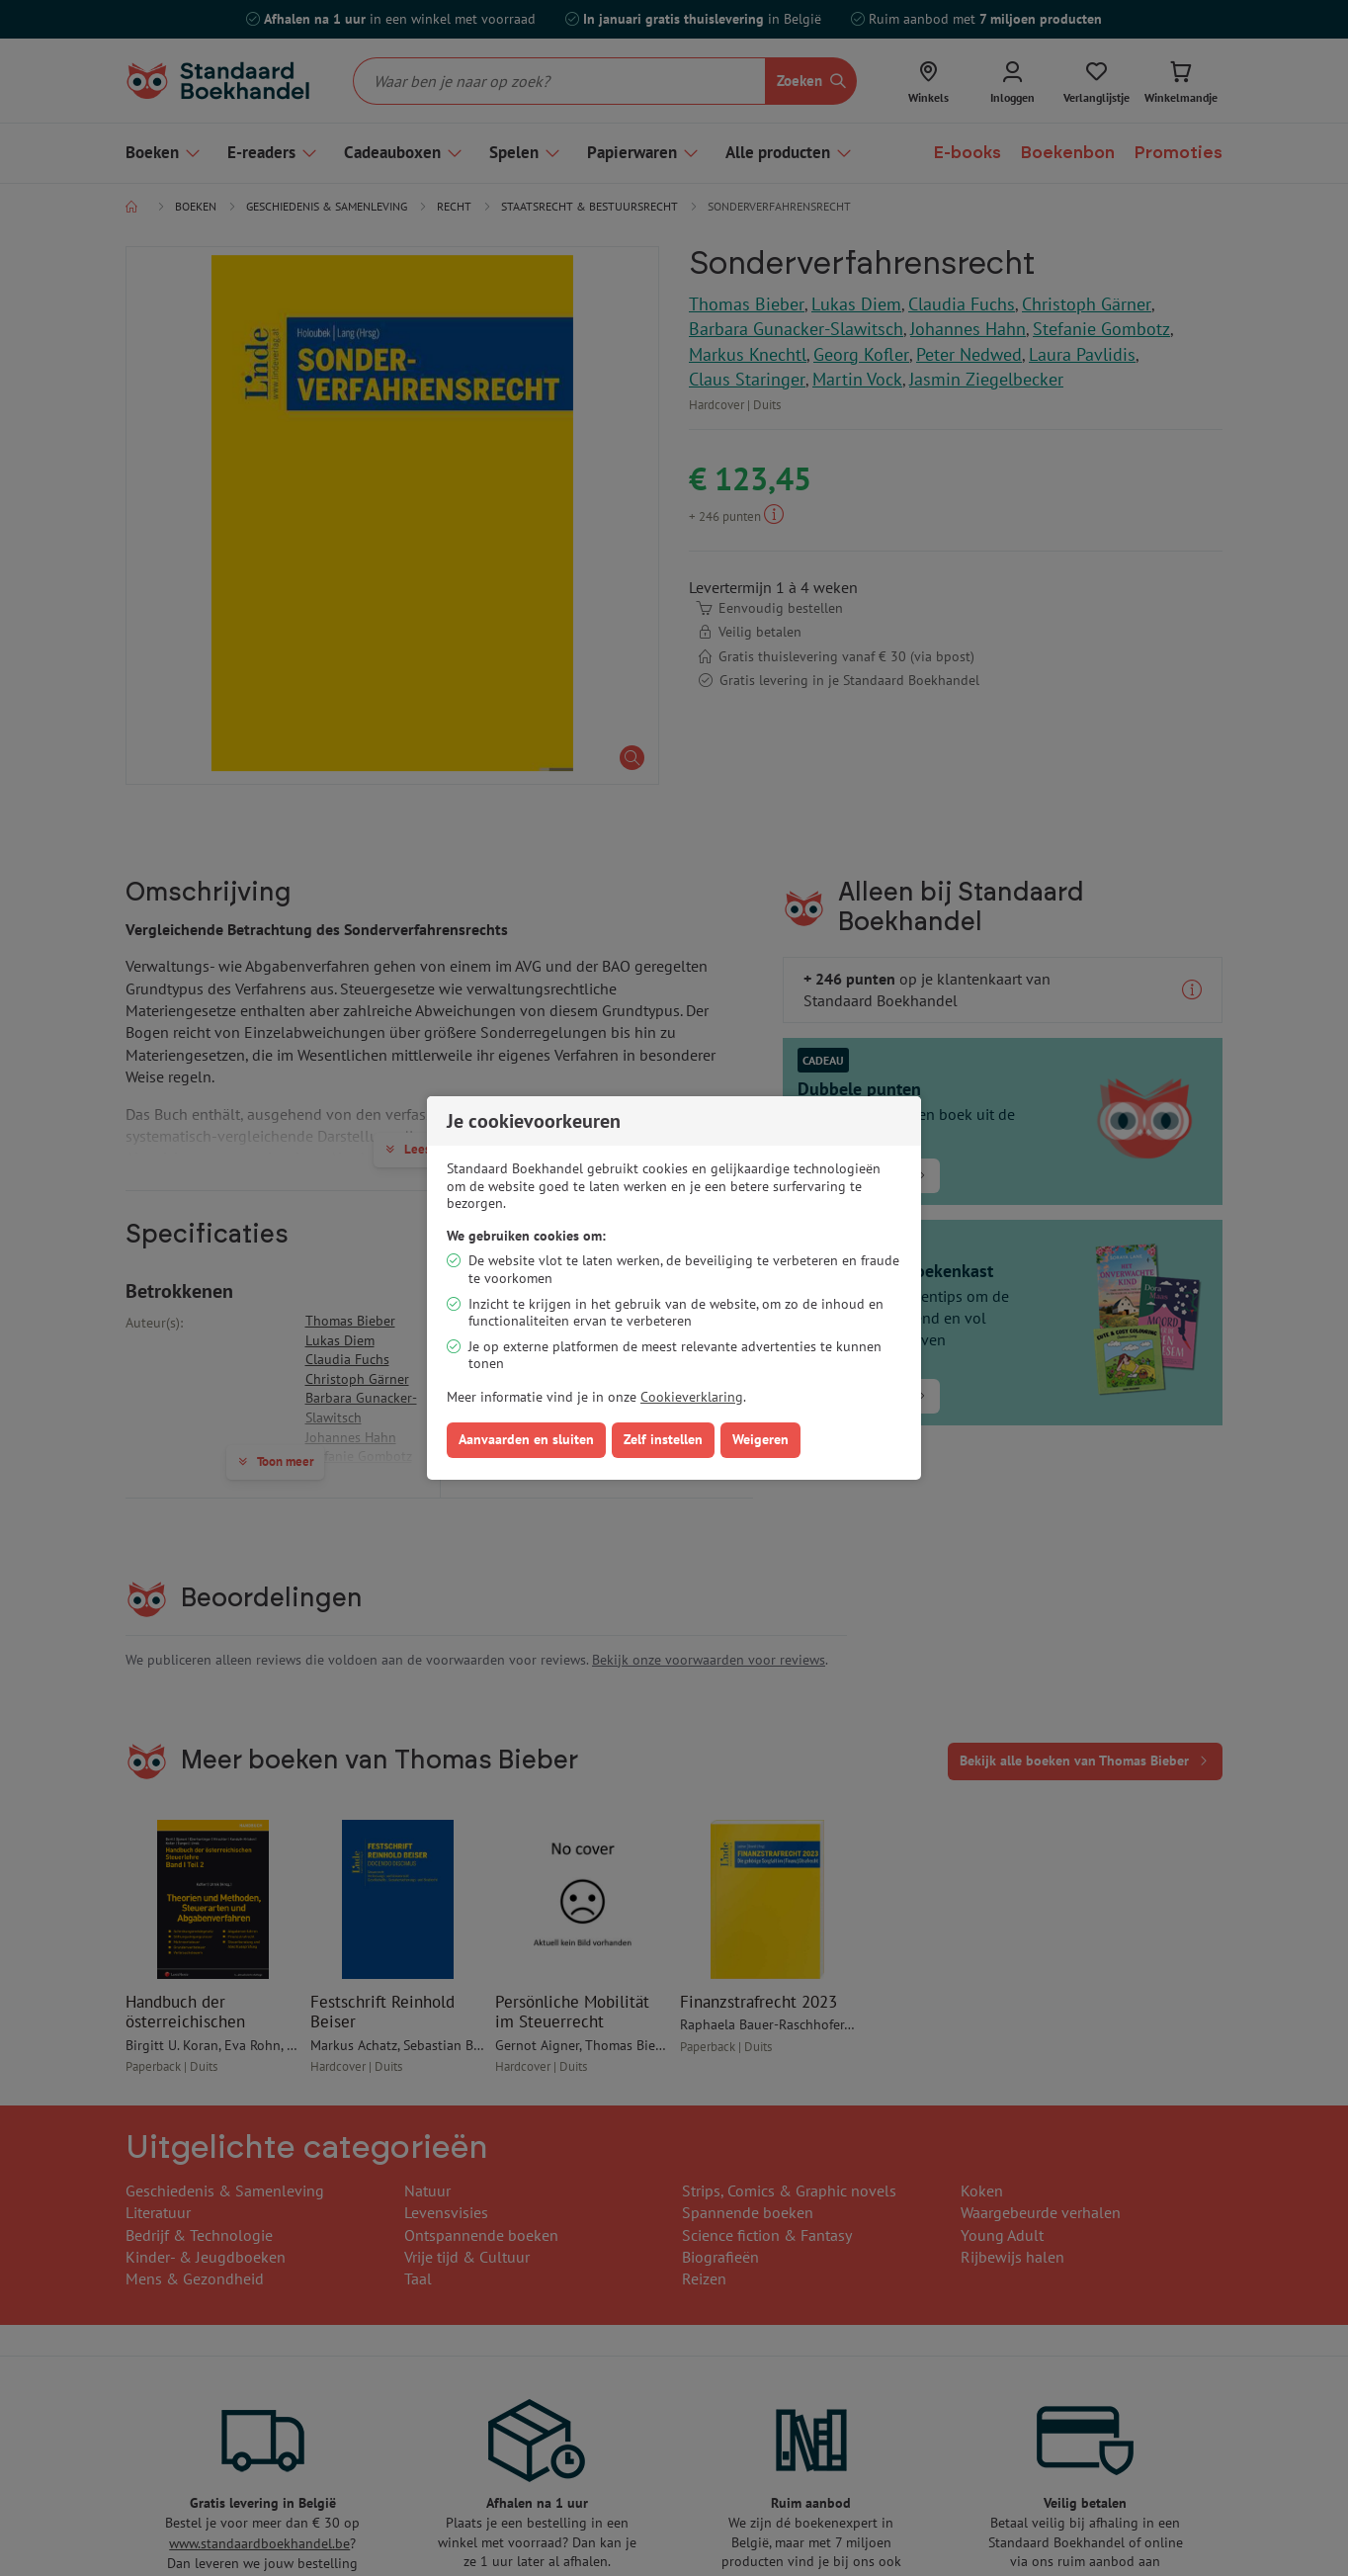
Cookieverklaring (691, 1397)
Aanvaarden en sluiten (526, 1439)
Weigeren (760, 1439)
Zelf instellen (663, 1439)
